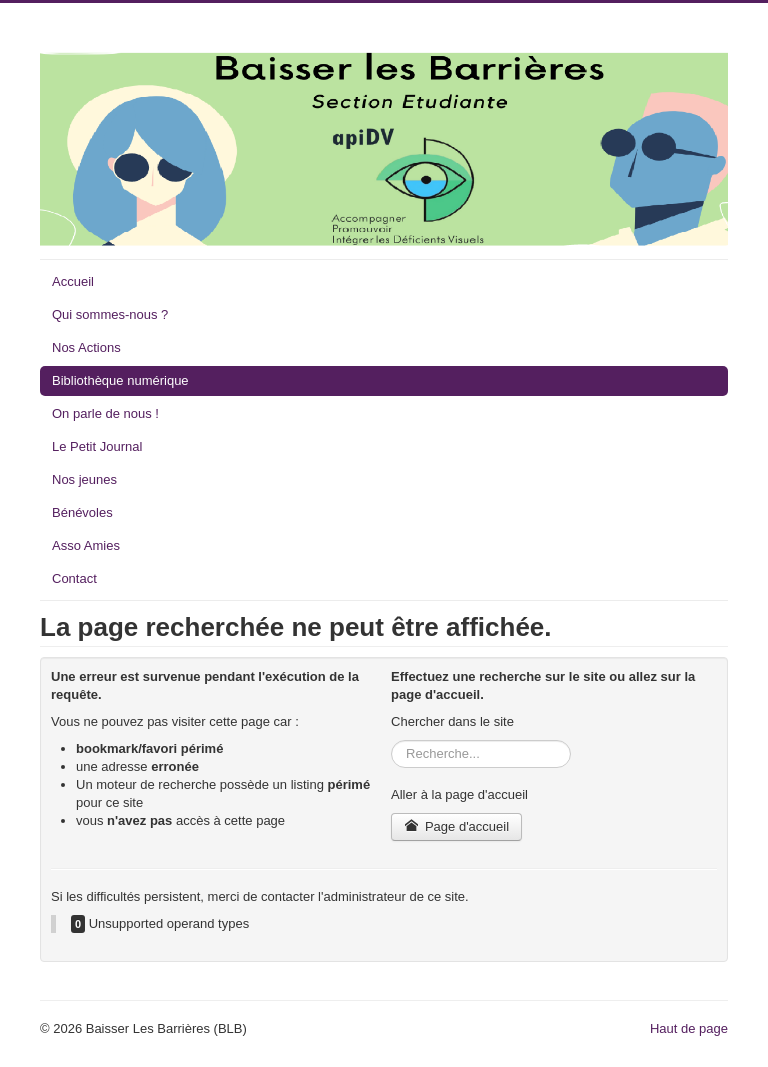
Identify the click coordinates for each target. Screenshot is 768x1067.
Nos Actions (86, 347)
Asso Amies (86, 545)
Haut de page (689, 1028)
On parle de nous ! (105, 413)
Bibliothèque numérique (120, 380)
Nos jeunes (84, 479)
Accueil (73, 281)
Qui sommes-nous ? (110, 314)
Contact (74, 578)
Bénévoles (82, 512)
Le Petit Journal (97, 446)
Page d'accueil (456, 826)
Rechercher (391, 740)
